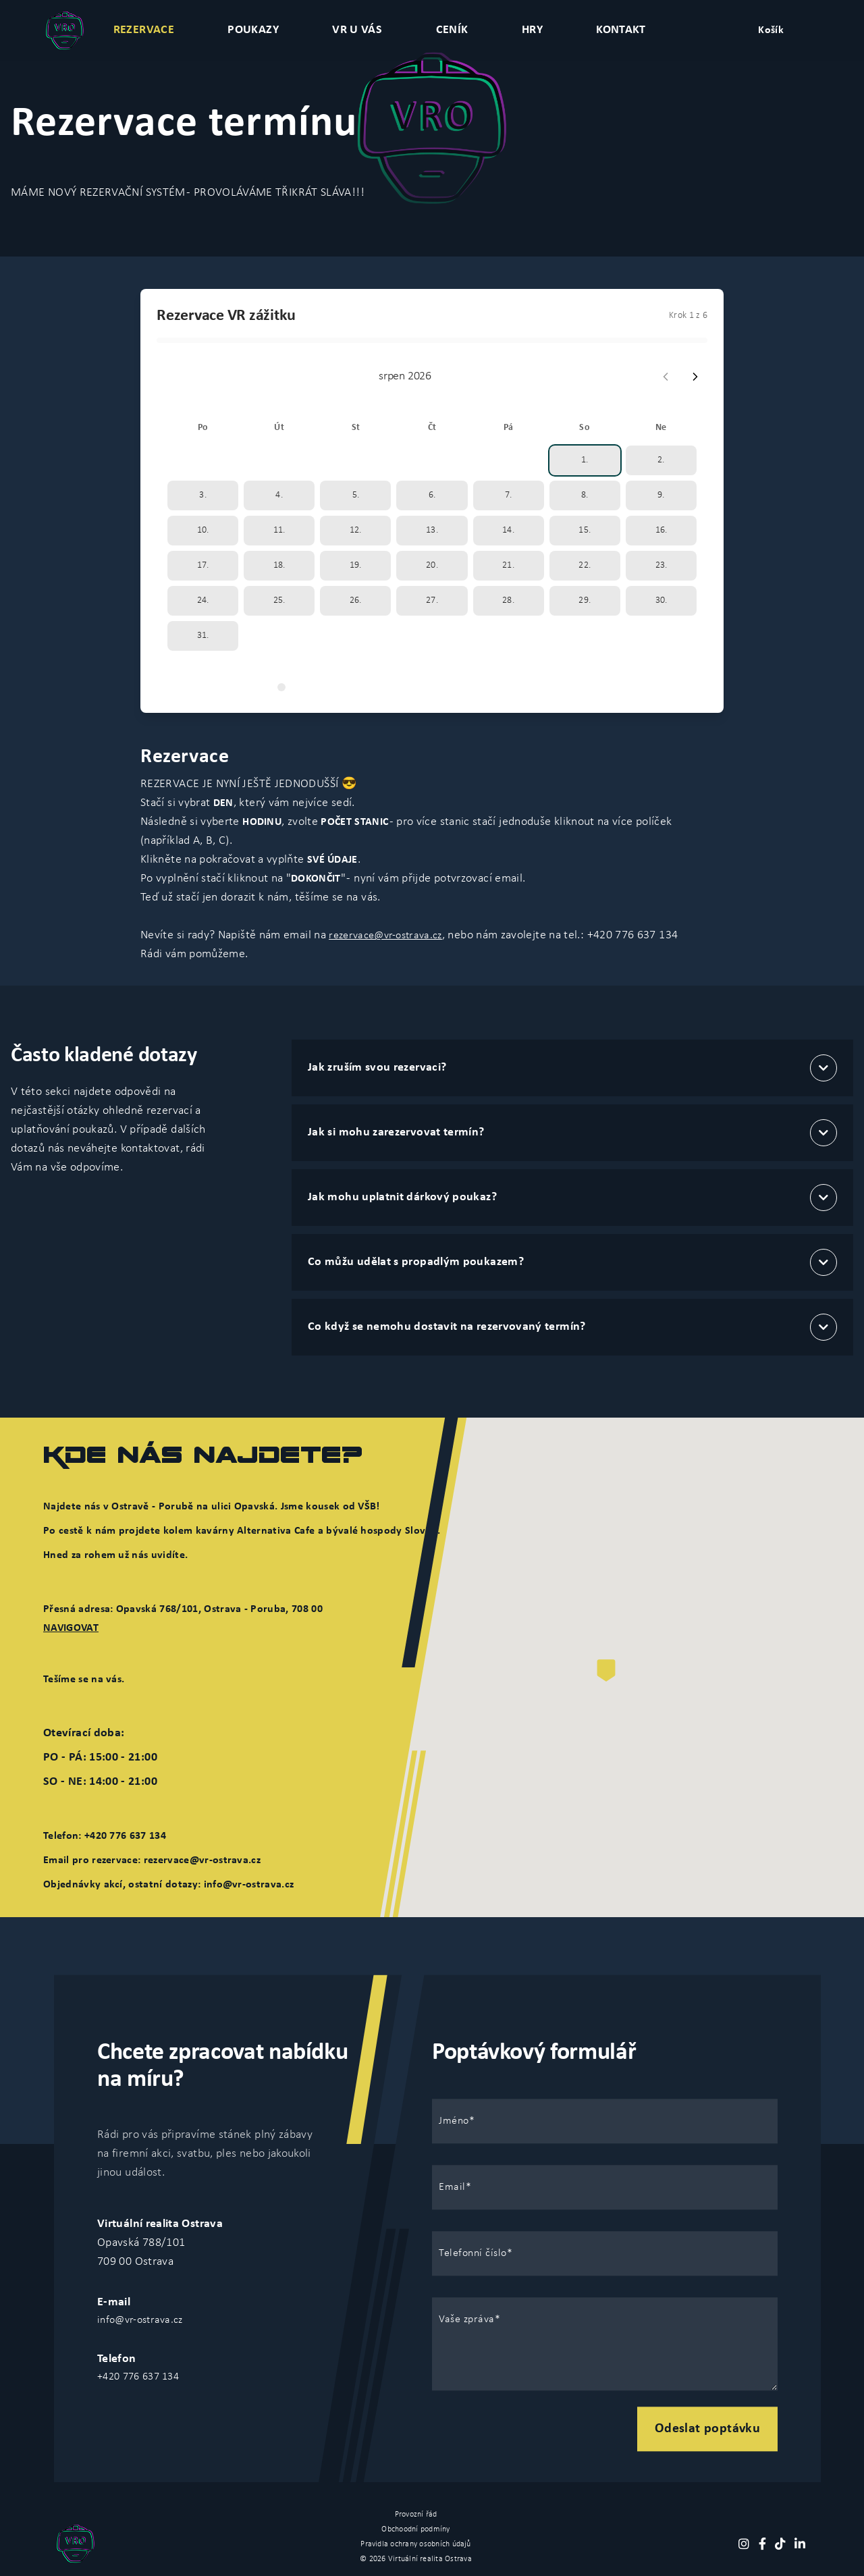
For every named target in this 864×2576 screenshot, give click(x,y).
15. (584, 530)
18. (279, 565)
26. (356, 600)
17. (203, 565)
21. (508, 565)
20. (432, 565)
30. (661, 600)
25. (279, 600)
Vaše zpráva (467, 2319)
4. (279, 495)
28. (508, 600)
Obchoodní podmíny (415, 2529)
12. (356, 530)
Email (452, 2187)
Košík (771, 30)
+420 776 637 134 (138, 2376)
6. (432, 495)
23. (661, 565)
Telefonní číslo (473, 2253)
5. (356, 495)
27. (432, 600)
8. (585, 495)
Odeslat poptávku (707, 2429)
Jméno (454, 2121)
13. (432, 530)
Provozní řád (416, 2514)
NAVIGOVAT (71, 1628)
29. (584, 600)
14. (508, 530)
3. (203, 495)
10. (203, 530)
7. (508, 495)
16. (661, 530)
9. (661, 495)
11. (279, 530)
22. (584, 565)
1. (585, 460)
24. (203, 600)
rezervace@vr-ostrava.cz (385, 935)
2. (661, 460)
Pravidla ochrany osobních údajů (415, 2544)
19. (356, 565)
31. (203, 635)
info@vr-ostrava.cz (140, 2320)
